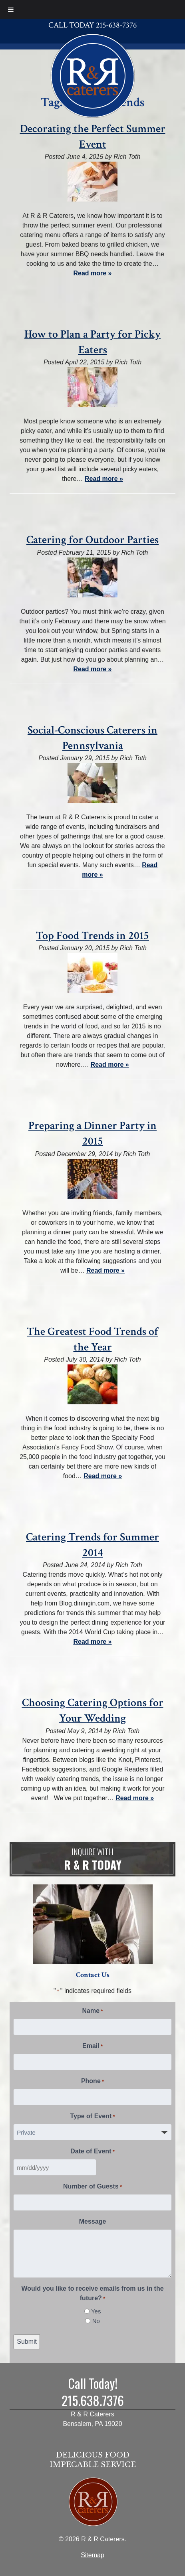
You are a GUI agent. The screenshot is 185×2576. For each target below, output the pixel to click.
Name (92, 2011)
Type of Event (92, 2117)
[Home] (92, 75)
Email (92, 2046)
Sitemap (92, 2555)
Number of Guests (92, 2187)
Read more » (92, 273)
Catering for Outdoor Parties (92, 539)
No (96, 2320)
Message (92, 2221)
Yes (96, 2311)
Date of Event (92, 2152)
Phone (92, 2082)
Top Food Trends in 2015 (92, 935)
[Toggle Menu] (11, 9)
